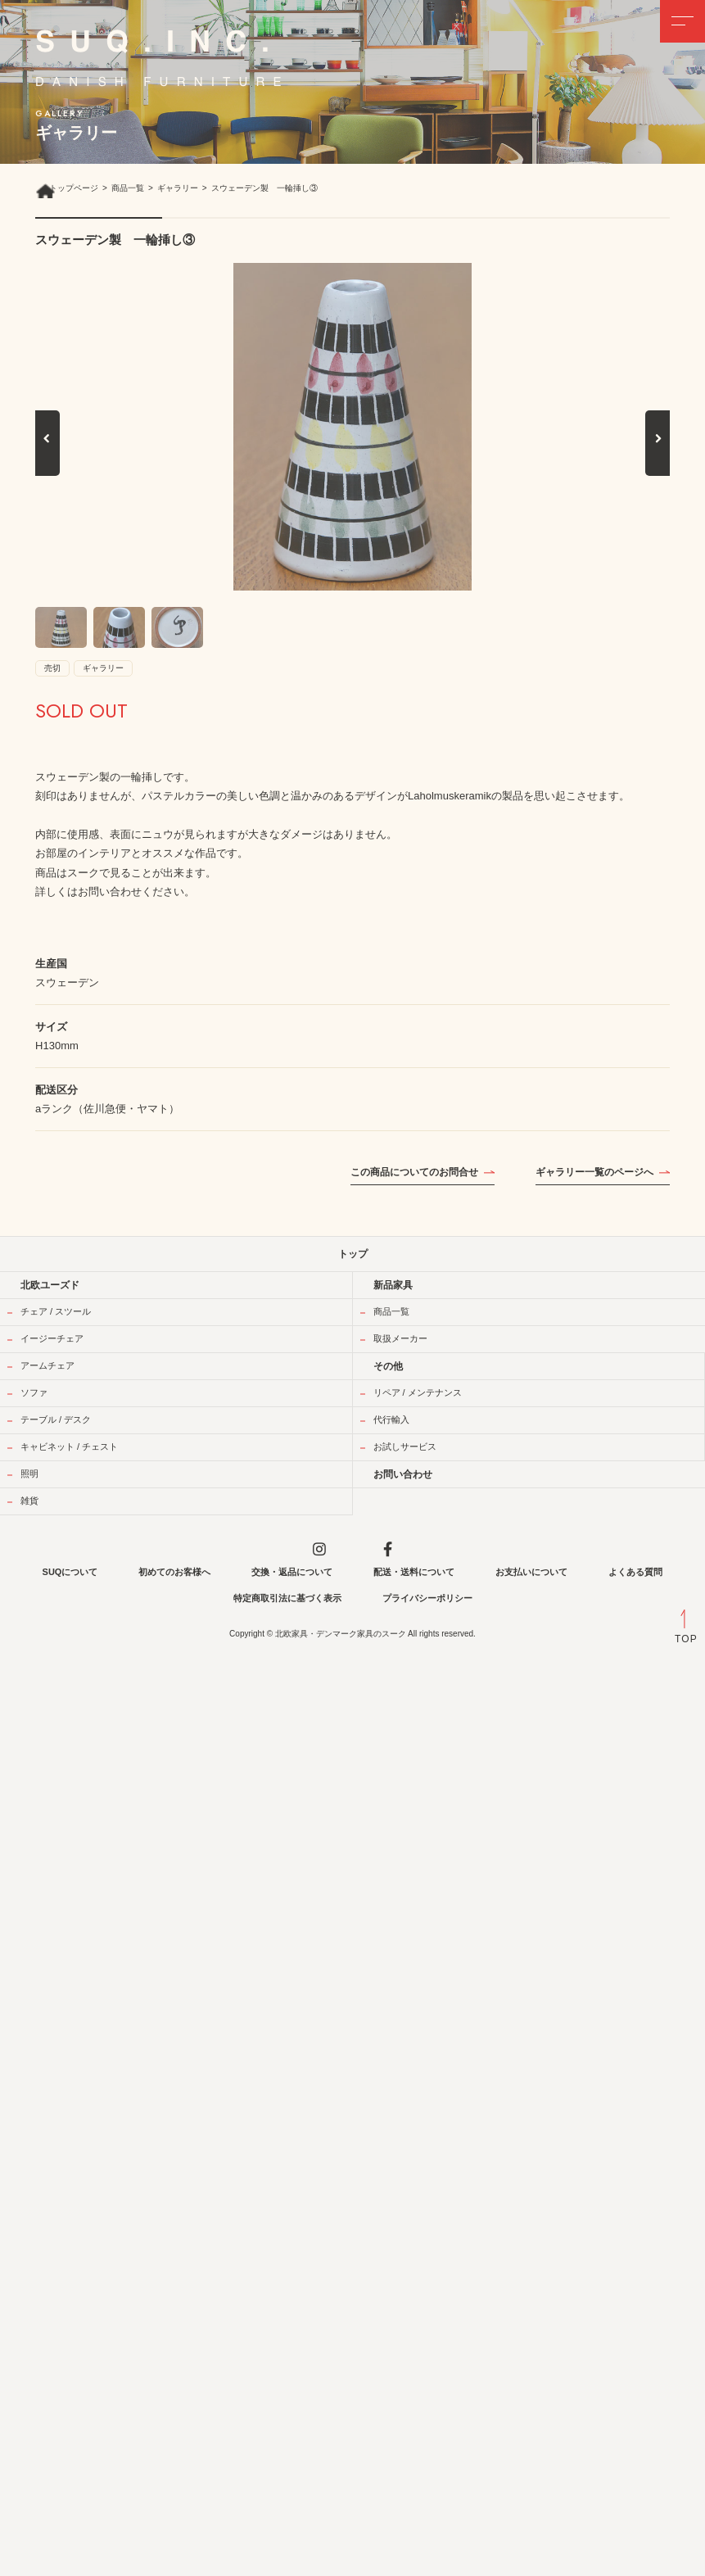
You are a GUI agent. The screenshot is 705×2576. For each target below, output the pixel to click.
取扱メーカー (400, 1338)
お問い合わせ (402, 1474)
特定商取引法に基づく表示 (287, 1598)
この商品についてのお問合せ (414, 1172)
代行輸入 (391, 1419)
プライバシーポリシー (427, 1598)
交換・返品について (291, 1572)
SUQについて (70, 1572)
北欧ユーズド (49, 1285)
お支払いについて (531, 1572)
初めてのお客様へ (174, 1572)
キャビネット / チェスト (69, 1446)
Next (659, 456)
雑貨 (29, 1500)
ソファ (33, 1392)
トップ (353, 1254)
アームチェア (47, 1365)
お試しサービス (404, 1446)
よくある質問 (635, 1572)
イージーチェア (52, 1338)
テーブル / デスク (55, 1419)
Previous (47, 456)
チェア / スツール (55, 1311)
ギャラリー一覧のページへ (594, 1172)
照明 (29, 1473)
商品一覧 (391, 1311)
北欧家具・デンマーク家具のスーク (340, 1634)
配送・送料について (413, 1572)
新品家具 (393, 1285)
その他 (388, 1366)
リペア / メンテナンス (417, 1392)
